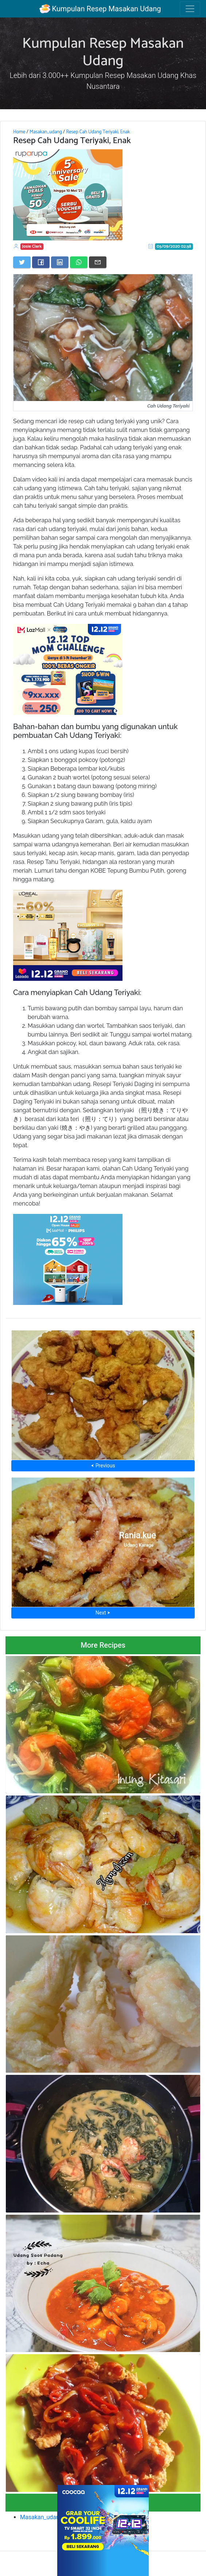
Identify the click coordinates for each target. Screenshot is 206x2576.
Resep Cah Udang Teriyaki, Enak (98, 132)
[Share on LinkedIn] (60, 262)
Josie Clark (32, 246)
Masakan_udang (46, 132)
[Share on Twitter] (22, 262)
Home (19, 132)
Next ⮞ (103, 1613)
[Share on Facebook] (41, 262)
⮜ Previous (103, 1465)
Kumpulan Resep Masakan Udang (100, 8)
